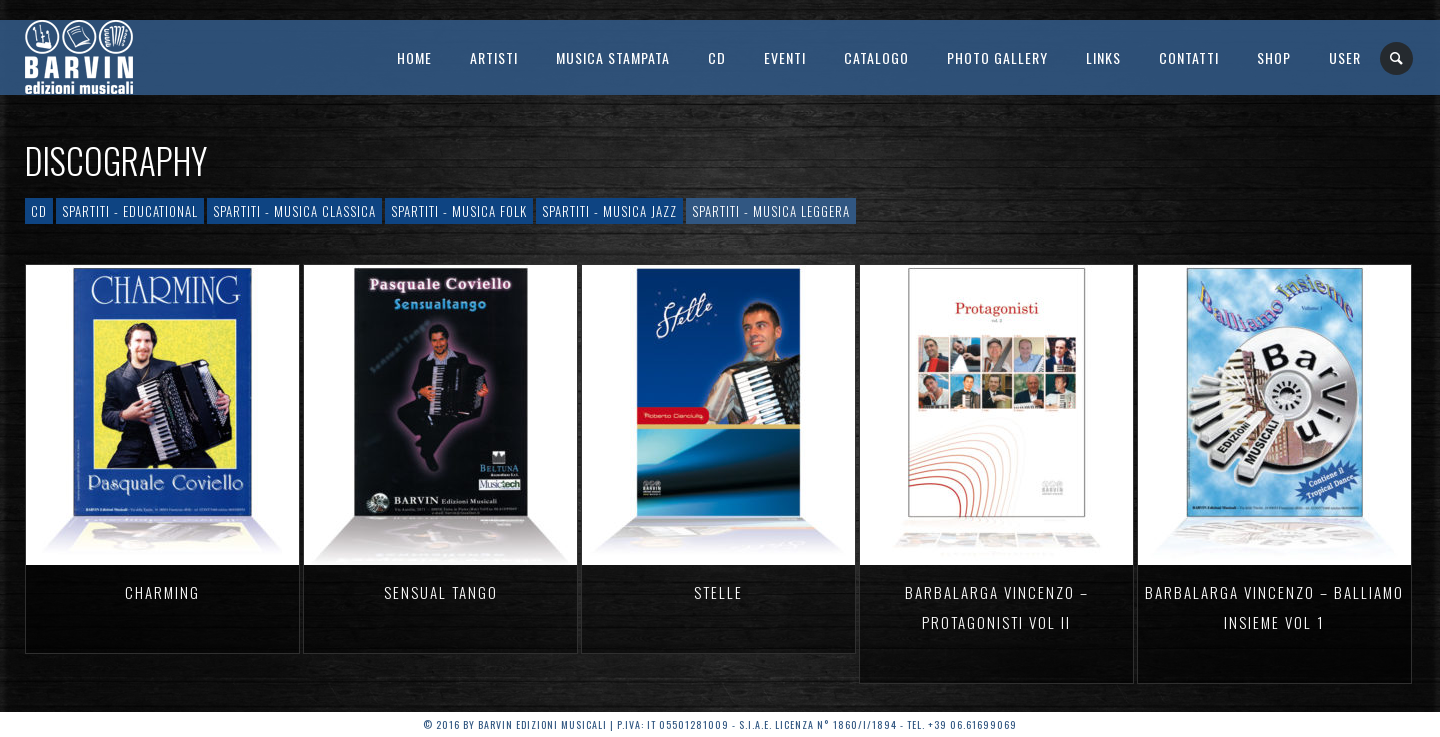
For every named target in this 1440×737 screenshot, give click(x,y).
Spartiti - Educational (130, 211)
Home (414, 57)
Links (1103, 57)
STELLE (718, 592)
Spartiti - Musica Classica (294, 211)
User (1345, 57)
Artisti (494, 57)
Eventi (785, 57)
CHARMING (162, 592)
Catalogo (876, 57)
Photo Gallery (997, 57)
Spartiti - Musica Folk (459, 211)
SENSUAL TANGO (441, 592)
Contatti (1189, 57)
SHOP (1274, 57)
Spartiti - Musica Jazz (609, 211)
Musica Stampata (613, 57)
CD (717, 57)
